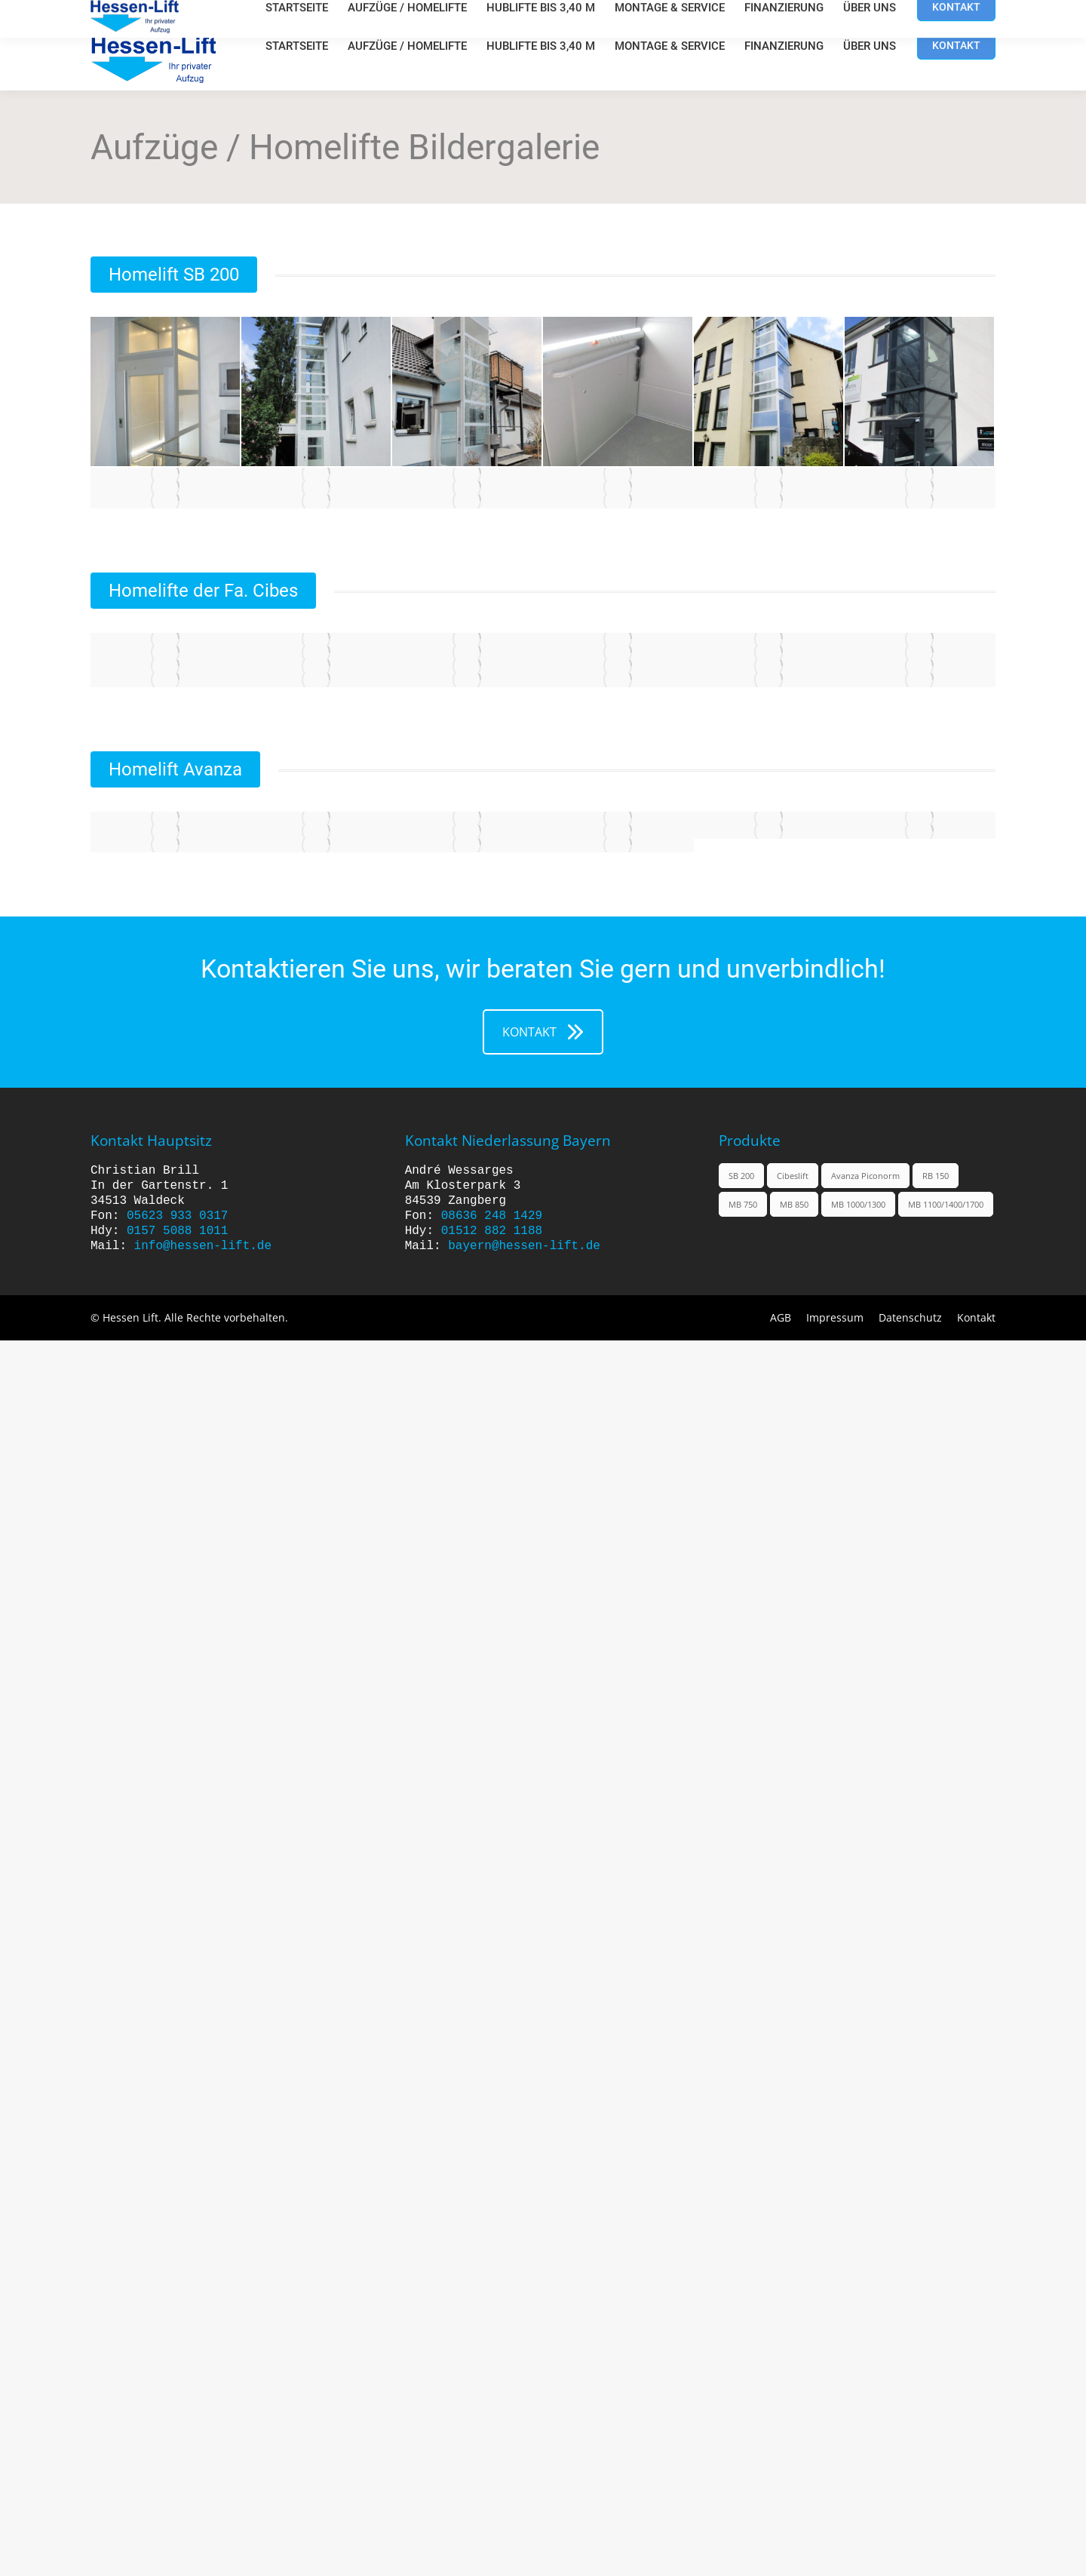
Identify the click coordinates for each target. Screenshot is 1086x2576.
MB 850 (794, 1204)
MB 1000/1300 (858, 1204)
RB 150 (935, 1175)
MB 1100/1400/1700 (945, 1204)
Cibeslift (792, 1175)
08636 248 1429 (491, 1216)
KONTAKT (542, 1032)
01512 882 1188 (491, 1231)
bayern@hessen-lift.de (524, 1246)
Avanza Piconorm (865, 1175)
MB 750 (743, 1204)
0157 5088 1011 (177, 1231)
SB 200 (741, 1175)
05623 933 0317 (177, 1216)
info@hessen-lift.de (203, 1246)
